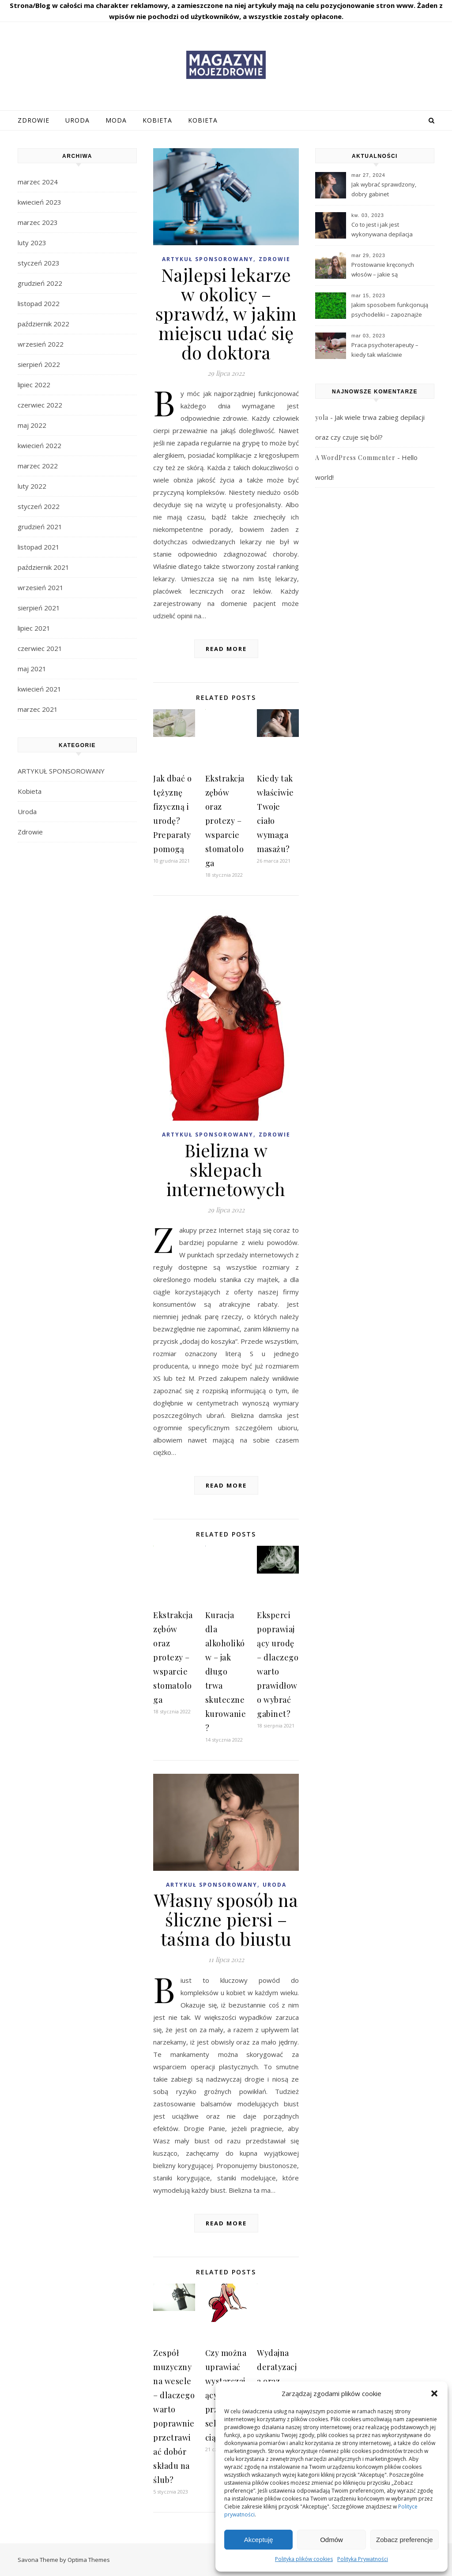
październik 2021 (43, 567)
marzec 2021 (38, 709)
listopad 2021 (39, 546)
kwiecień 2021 (39, 688)
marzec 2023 (38, 222)
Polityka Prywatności (362, 2559)
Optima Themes (89, 2560)
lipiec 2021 (34, 628)
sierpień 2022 (39, 364)
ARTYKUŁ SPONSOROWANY (61, 770)
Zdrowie (33, 120)
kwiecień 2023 (39, 202)
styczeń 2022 (39, 506)
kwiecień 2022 (39, 445)
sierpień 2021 (39, 607)
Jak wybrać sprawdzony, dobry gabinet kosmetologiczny (383, 190)
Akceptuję (258, 2539)
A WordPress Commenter (355, 457)
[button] (434, 2393)
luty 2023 (32, 242)
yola (321, 417)
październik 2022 (43, 323)
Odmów (331, 2539)
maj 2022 (32, 425)
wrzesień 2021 (41, 587)
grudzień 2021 (40, 526)
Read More (226, 649)
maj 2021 (32, 668)
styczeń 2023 (39, 262)
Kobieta (157, 120)
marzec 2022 (38, 465)
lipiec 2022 (34, 384)
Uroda (77, 120)
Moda (116, 120)
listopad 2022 (39, 303)
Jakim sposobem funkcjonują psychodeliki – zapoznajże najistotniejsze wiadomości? (389, 310)
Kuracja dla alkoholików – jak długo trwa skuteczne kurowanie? (225, 1671)
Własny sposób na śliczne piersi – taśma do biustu (226, 1919)
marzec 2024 (38, 181)
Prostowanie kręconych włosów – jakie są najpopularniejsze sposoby (388, 270)
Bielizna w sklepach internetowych (226, 1169)
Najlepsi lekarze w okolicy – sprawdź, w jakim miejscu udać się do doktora (226, 313)
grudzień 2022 (40, 283)
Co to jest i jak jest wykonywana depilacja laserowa (382, 230)
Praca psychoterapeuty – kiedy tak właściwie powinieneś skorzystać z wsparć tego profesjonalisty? (390, 350)
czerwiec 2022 (40, 404)
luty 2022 (32, 486)
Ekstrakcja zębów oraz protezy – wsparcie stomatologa (225, 820)
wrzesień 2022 (41, 344)
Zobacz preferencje (404, 2539)
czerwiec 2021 (40, 648)
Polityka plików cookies (304, 2559)
